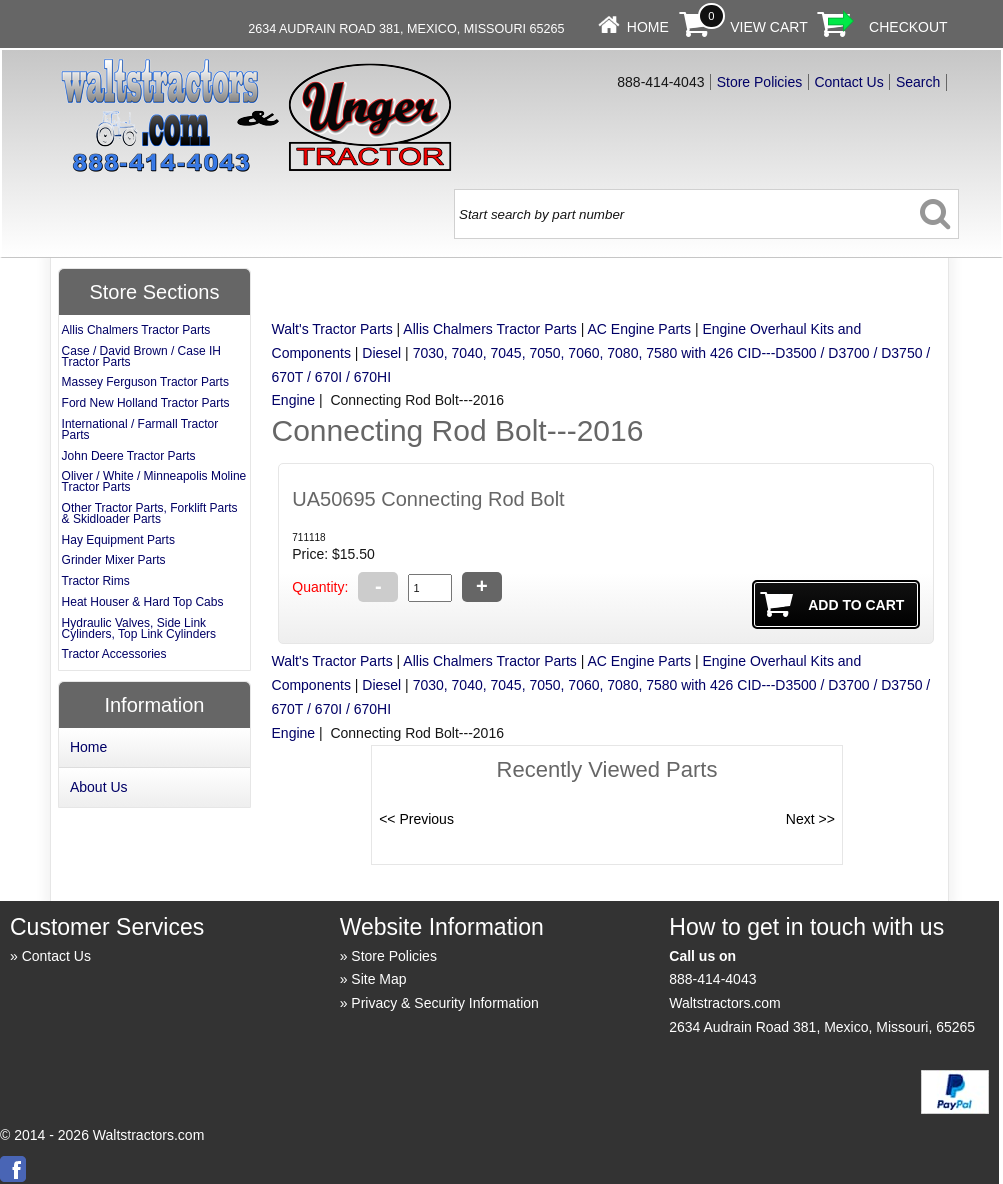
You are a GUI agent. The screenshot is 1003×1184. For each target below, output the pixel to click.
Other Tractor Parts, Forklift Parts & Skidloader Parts (150, 513)
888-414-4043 (712, 979)
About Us (99, 787)
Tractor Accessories (114, 654)
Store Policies (760, 82)
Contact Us (848, 82)
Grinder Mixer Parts (114, 560)
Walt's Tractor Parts (332, 329)
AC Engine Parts (640, 329)
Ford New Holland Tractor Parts (146, 403)
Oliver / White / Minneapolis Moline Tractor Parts (154, 481)
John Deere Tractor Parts (129, 456)
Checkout (908, 27)
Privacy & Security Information (445, 1003)
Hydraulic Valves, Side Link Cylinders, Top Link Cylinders (139, 628)
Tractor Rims (96, 581)
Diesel (381, 353)
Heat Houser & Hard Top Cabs (143, 602)
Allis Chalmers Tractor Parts (489, 329)
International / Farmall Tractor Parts (140, 429)
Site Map (378, 979)
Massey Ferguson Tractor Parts (145, 382)
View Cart (769, 27)
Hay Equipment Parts (118, 540)
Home (648, 27)
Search (918, 82)
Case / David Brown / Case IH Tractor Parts (141, 356)
